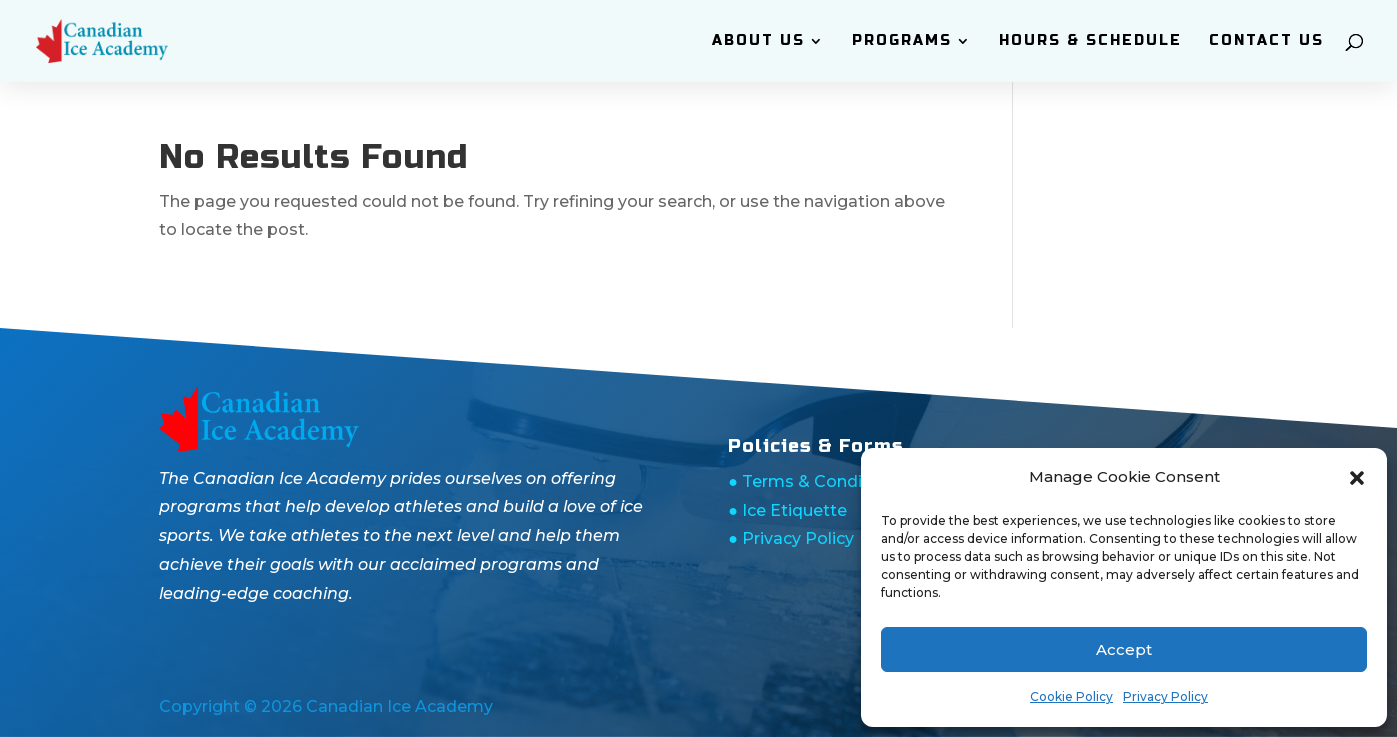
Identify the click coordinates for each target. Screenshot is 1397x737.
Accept (1124, 649)
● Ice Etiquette (787, 510)
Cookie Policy (1071, 696)
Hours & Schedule (1090, 41)
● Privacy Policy (791, 538)
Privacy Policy (1165, 696)
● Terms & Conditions (815, 481)
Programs (902, 41)
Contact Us (1266, 41)
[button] (1357, 478)
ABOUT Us (758, 41)
